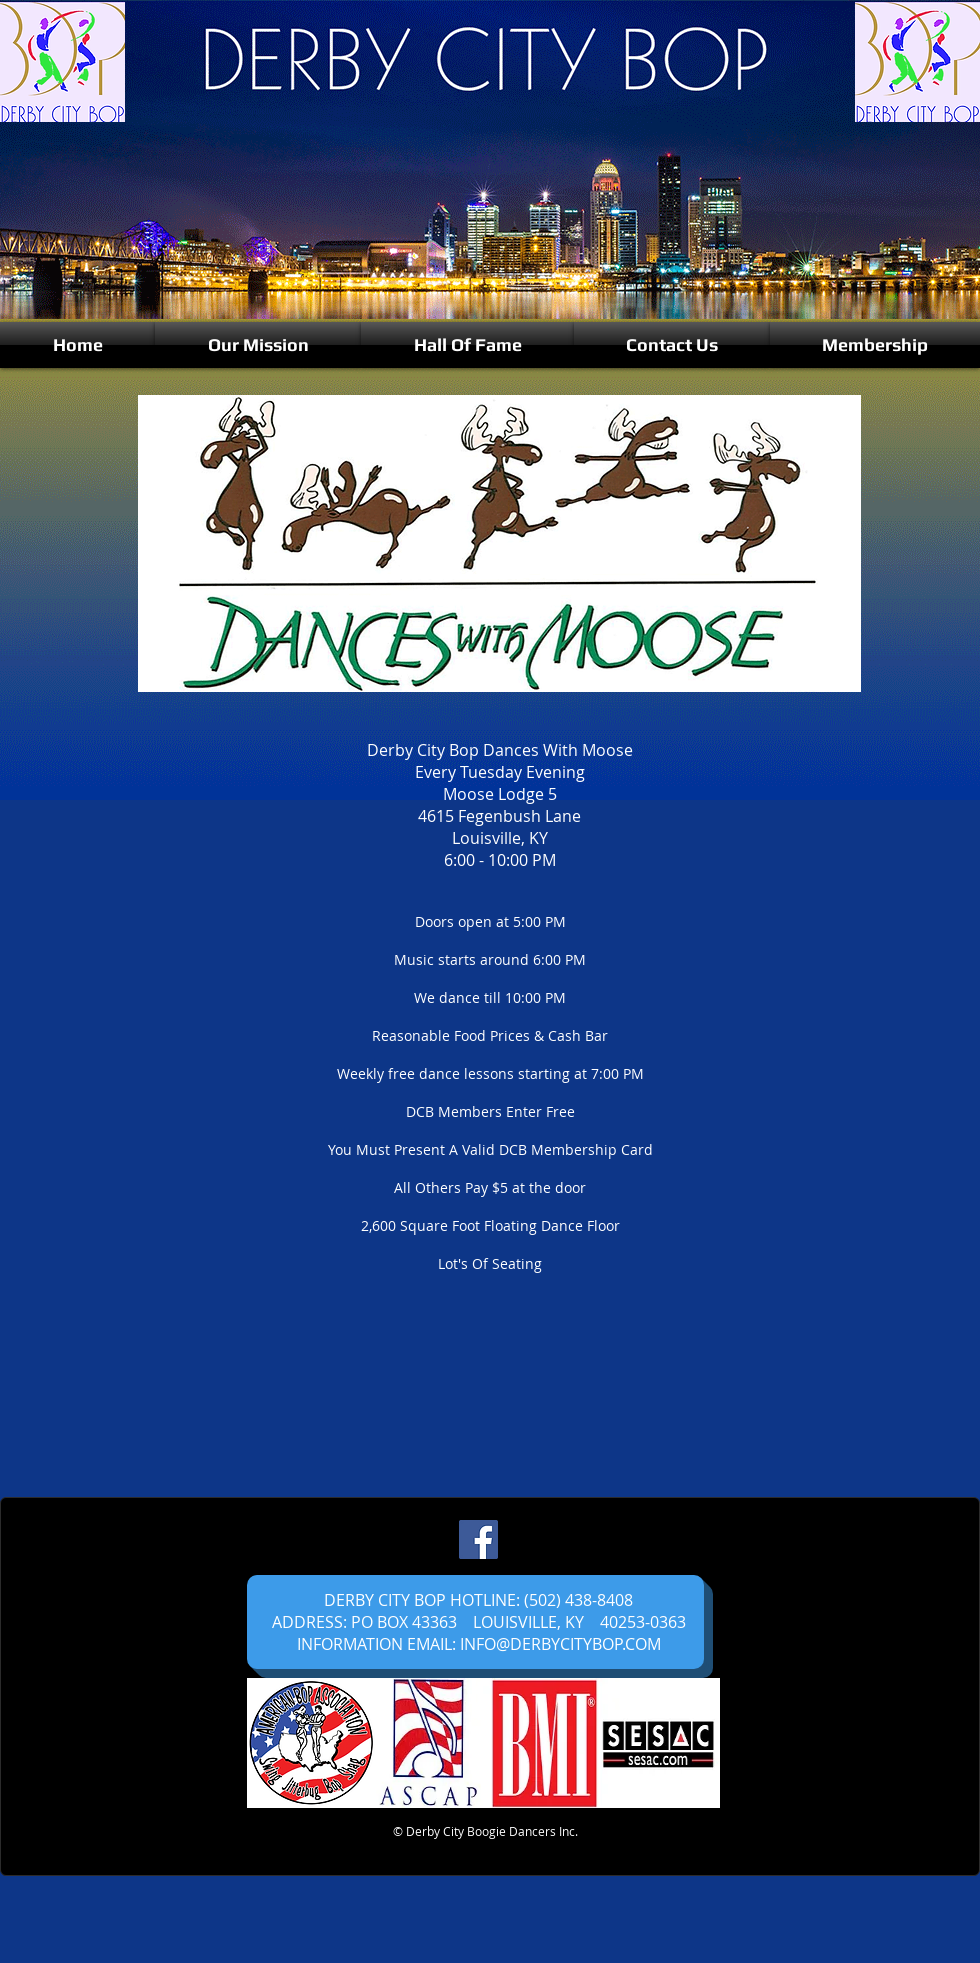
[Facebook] (478, 1539)
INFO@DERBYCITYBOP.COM (560, 1644)
